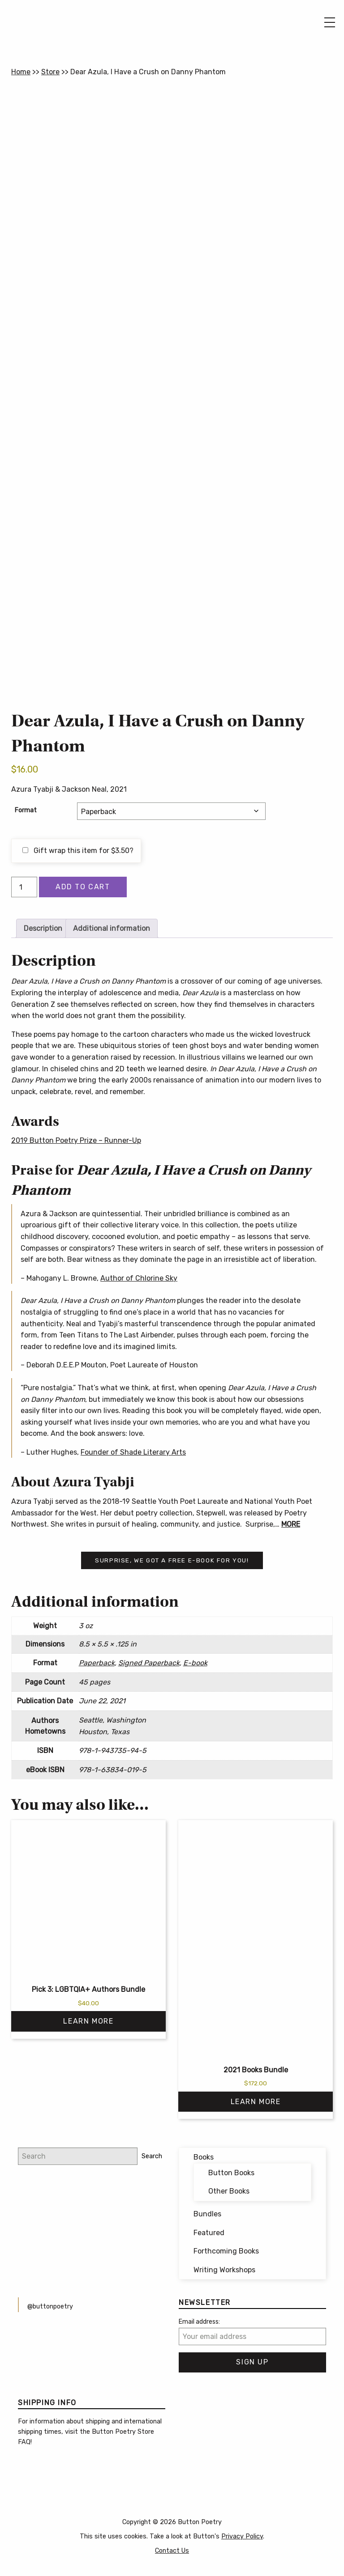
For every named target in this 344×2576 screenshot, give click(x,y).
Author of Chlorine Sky (138, 1278)
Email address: (199, 2322)
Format (26, 810)
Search (152, 2156)
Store (50, 72)
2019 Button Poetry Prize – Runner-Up (76, 1140)
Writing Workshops (224, 2270)
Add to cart (83, 887)
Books (204, 2157)
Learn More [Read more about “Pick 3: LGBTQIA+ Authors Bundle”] (88, 2021)
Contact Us (172, 2551)
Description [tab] (43, 928)
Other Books (228, 2191)
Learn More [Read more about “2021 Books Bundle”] (256, 2101)
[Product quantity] (24, 887)
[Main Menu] (329, 22)
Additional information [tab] (111, 928)
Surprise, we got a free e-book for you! (172, 1560)
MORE (290, 1524)
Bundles (207, 2214)
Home (20, 72)
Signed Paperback (149, 1663)
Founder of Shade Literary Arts (133, 1452)
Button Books (231, 2173)
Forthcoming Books (226, 2251)
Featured (209, 2232)
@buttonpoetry (50, 2306)
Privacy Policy (242, 2536)
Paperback (97, 1663)
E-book (195, 1663)
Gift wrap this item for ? (77, 850)
